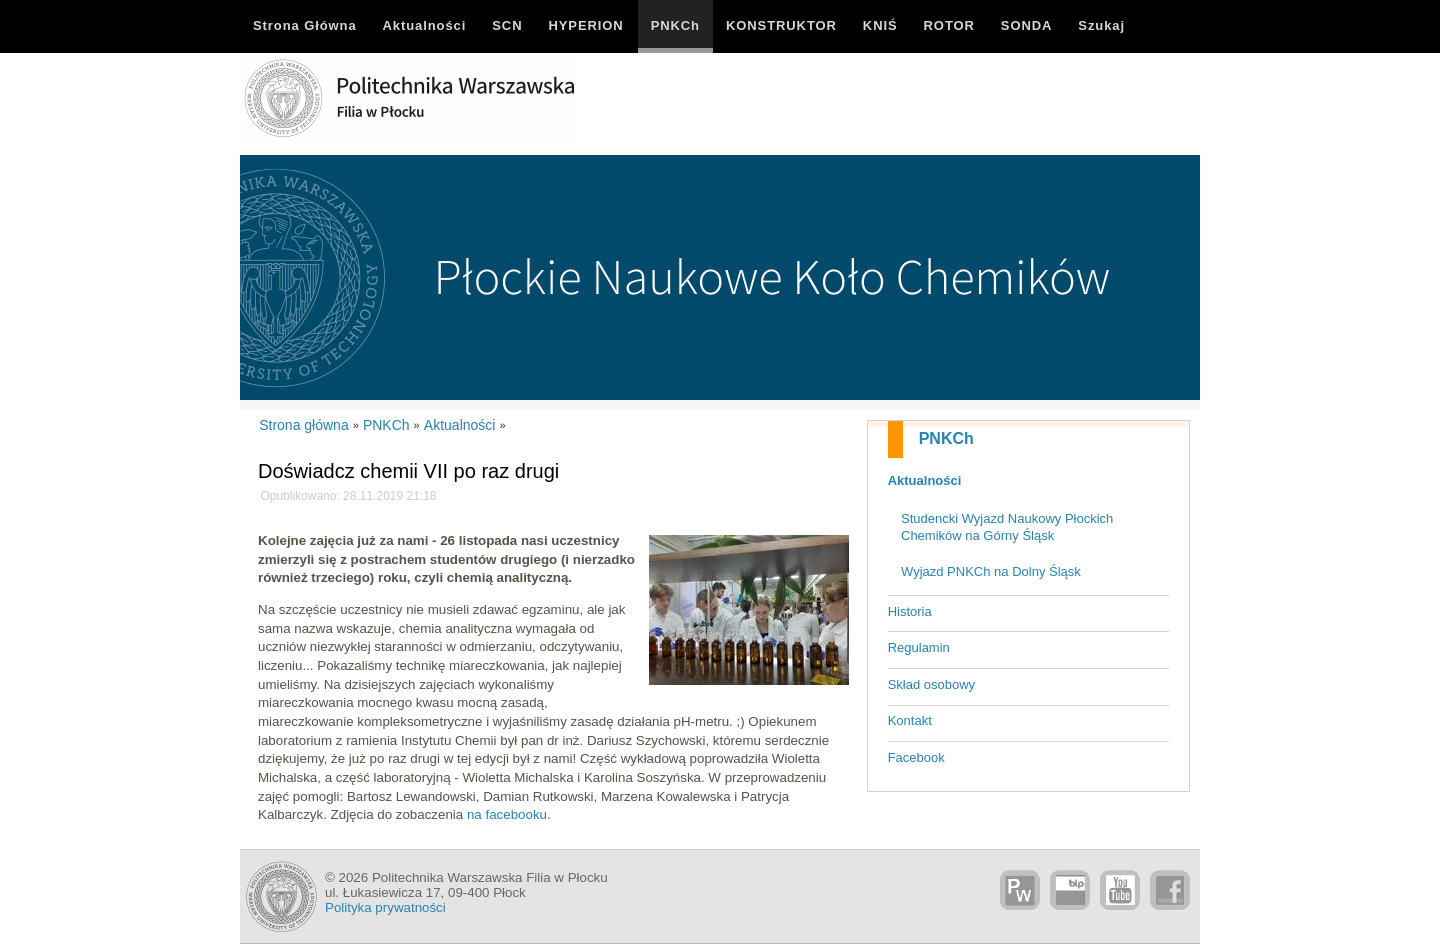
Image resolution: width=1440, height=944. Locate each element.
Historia (910, 611)
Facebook (916, 757)
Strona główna (304, 425)
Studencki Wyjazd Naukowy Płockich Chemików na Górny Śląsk (1007, 527)
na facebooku (507, 814)
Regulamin (919, 647)
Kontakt (910, 720)
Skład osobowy (931, 684)
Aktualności (925, 480)
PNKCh (946, 438)
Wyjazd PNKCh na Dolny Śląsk (991, 571)
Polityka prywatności (385, 907)
